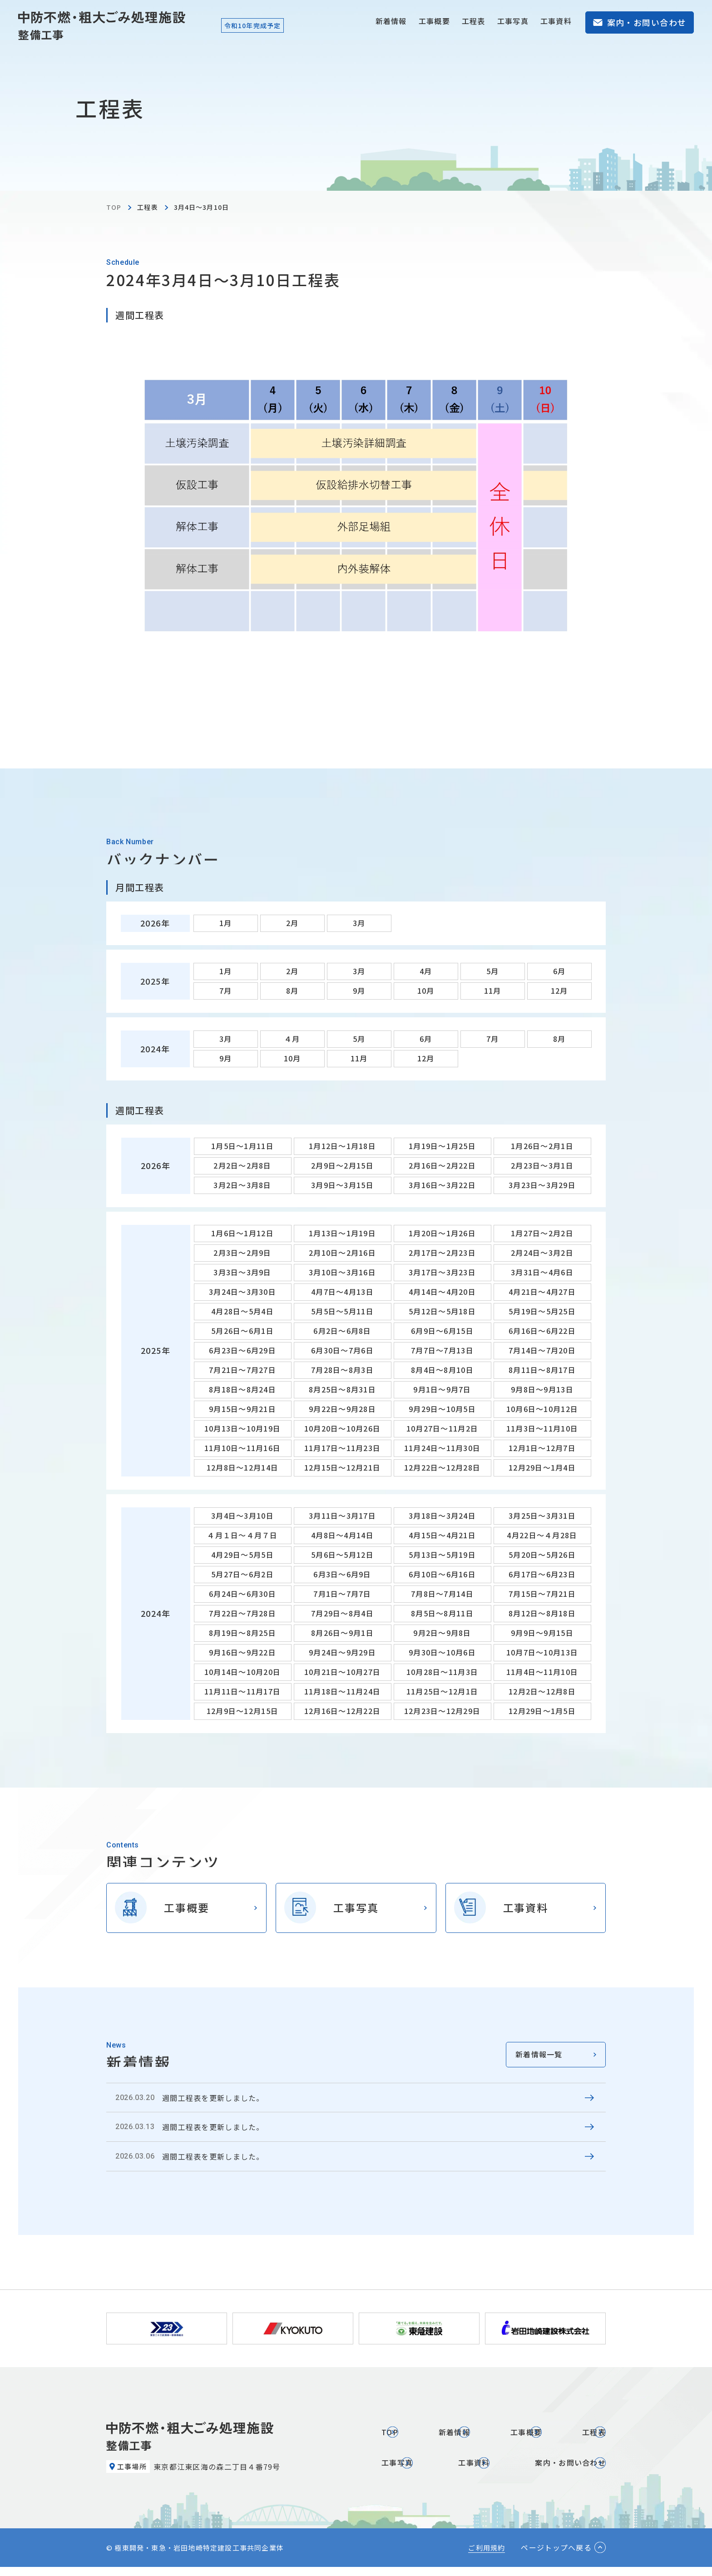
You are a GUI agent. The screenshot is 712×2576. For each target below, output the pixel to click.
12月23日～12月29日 (442, 1710)
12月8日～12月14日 (242, 1467)
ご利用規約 (486, 2556)
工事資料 (556, 20)
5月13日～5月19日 (442, 1554)
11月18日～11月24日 (342, 1691)
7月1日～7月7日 (342, 1593)
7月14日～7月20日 (542, 1350)
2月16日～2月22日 (442, 1165)
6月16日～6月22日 (542, 1330)
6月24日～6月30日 (242, 1593)
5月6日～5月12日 (342, 1554)
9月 (359, 990)
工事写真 (513, 20)
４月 (292, 1038)
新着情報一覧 (539, 2054)
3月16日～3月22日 (442, 1184)
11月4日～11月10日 (542, 1671)
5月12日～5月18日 (442, 1311)
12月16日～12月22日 (342, 1710)
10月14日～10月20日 (242, 1671)
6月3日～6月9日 (342, 1574)
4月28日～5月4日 (242, 1311)
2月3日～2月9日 (242, 1252)
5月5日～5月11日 (342, 1311)
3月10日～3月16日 (342, 1272)
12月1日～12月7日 (542, 1447)
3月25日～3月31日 (542, 1515)
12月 (559, 990)
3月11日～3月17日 (342, 1515)
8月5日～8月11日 (442, 1613)
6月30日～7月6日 (342, 1350)
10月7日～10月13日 (542, 1652)
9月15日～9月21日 (242, 1408)
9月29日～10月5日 (442, 1408)
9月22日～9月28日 (342, 1408)
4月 (426, 971)
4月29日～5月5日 (242, 1554)
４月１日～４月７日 (242, 1535)
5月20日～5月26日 (542, 1554)
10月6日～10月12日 (542, 1408)
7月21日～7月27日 (242, 1369)
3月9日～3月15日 (342, 1184)
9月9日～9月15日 (542, 1632)
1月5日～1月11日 (242, 1145)
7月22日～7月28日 (242, 1613)
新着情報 (391, 20)
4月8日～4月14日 (342, 1535)
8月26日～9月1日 (342, 1632)
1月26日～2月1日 (542, 1145)
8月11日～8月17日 (542, 1369)
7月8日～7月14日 (442, 1593)
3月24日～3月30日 (242, 1291)
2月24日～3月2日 (542, 1252)
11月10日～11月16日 (242, 1447)
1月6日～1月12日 (242, 1233)
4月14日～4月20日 (442, 1291)
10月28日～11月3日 (442, 1671)
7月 (225, 990)
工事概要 (434, 20)
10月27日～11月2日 (442, 1428)
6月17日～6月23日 (542, 1574)
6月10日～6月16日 (442, 1574)
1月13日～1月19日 (342, 1233)
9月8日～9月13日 (542, 1389)
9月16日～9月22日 (242, 1652)
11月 (492, 990)
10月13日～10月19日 (242, 1428)
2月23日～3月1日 (542, 1165)
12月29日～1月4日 (542, 1467)
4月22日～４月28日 (542, 1535)
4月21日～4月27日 (542, 1291)
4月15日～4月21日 (442, 1535)
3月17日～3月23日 (442, 1272)
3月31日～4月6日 (542, 1272)
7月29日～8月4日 (342, 1613)
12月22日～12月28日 (442, 1467)
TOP (113, 207)
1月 (225, 922)
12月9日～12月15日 (242, 1710)
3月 (359, 922)
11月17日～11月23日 (342, 1447)
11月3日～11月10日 (542, 1428)
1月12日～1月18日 (342, 1145)
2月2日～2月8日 (242, 1165)
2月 (292, 922)
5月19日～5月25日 (542, 1311)
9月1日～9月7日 (442, 1389)
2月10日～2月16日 (342, 1252)
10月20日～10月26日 (342, 1428)
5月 (492, 971)
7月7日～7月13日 (442, 1350)
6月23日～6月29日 (242, 1350)
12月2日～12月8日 (542, 1691)
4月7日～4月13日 (342, 1291)
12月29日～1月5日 (542, 1710)
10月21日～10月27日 (342, 1671)
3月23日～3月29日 (542, 1184)
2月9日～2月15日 (342, 1165)
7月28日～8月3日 (342, 1369)
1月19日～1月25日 (442, 1145)
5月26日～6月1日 (242, 1330)
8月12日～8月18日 (542, 1613)
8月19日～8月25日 (242, 1632)
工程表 (473, 20)
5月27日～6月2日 (242, 1574)
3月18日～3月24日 (442, 1515)
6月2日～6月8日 (342, 1330)
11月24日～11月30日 (442, 1447)
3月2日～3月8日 (242, 1184)
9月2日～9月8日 (442, 1632)
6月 (559, 971)
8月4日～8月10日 (442, 1369)
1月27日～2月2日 (542, 1233)
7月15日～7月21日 (542, 1593)
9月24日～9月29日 (342, 1652)
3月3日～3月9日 (242, 1272)
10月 (426, 990)
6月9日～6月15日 (442, 1330)
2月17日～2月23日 (442, 1252)
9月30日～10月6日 (442, 1652)
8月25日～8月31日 (342, 1389)
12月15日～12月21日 (342, 1467)
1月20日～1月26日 (442, 1233)
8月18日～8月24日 (242, 1389)
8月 (292, 990)
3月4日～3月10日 (242, 1515)
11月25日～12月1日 (442, 1691)
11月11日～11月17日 (242, 1691)
